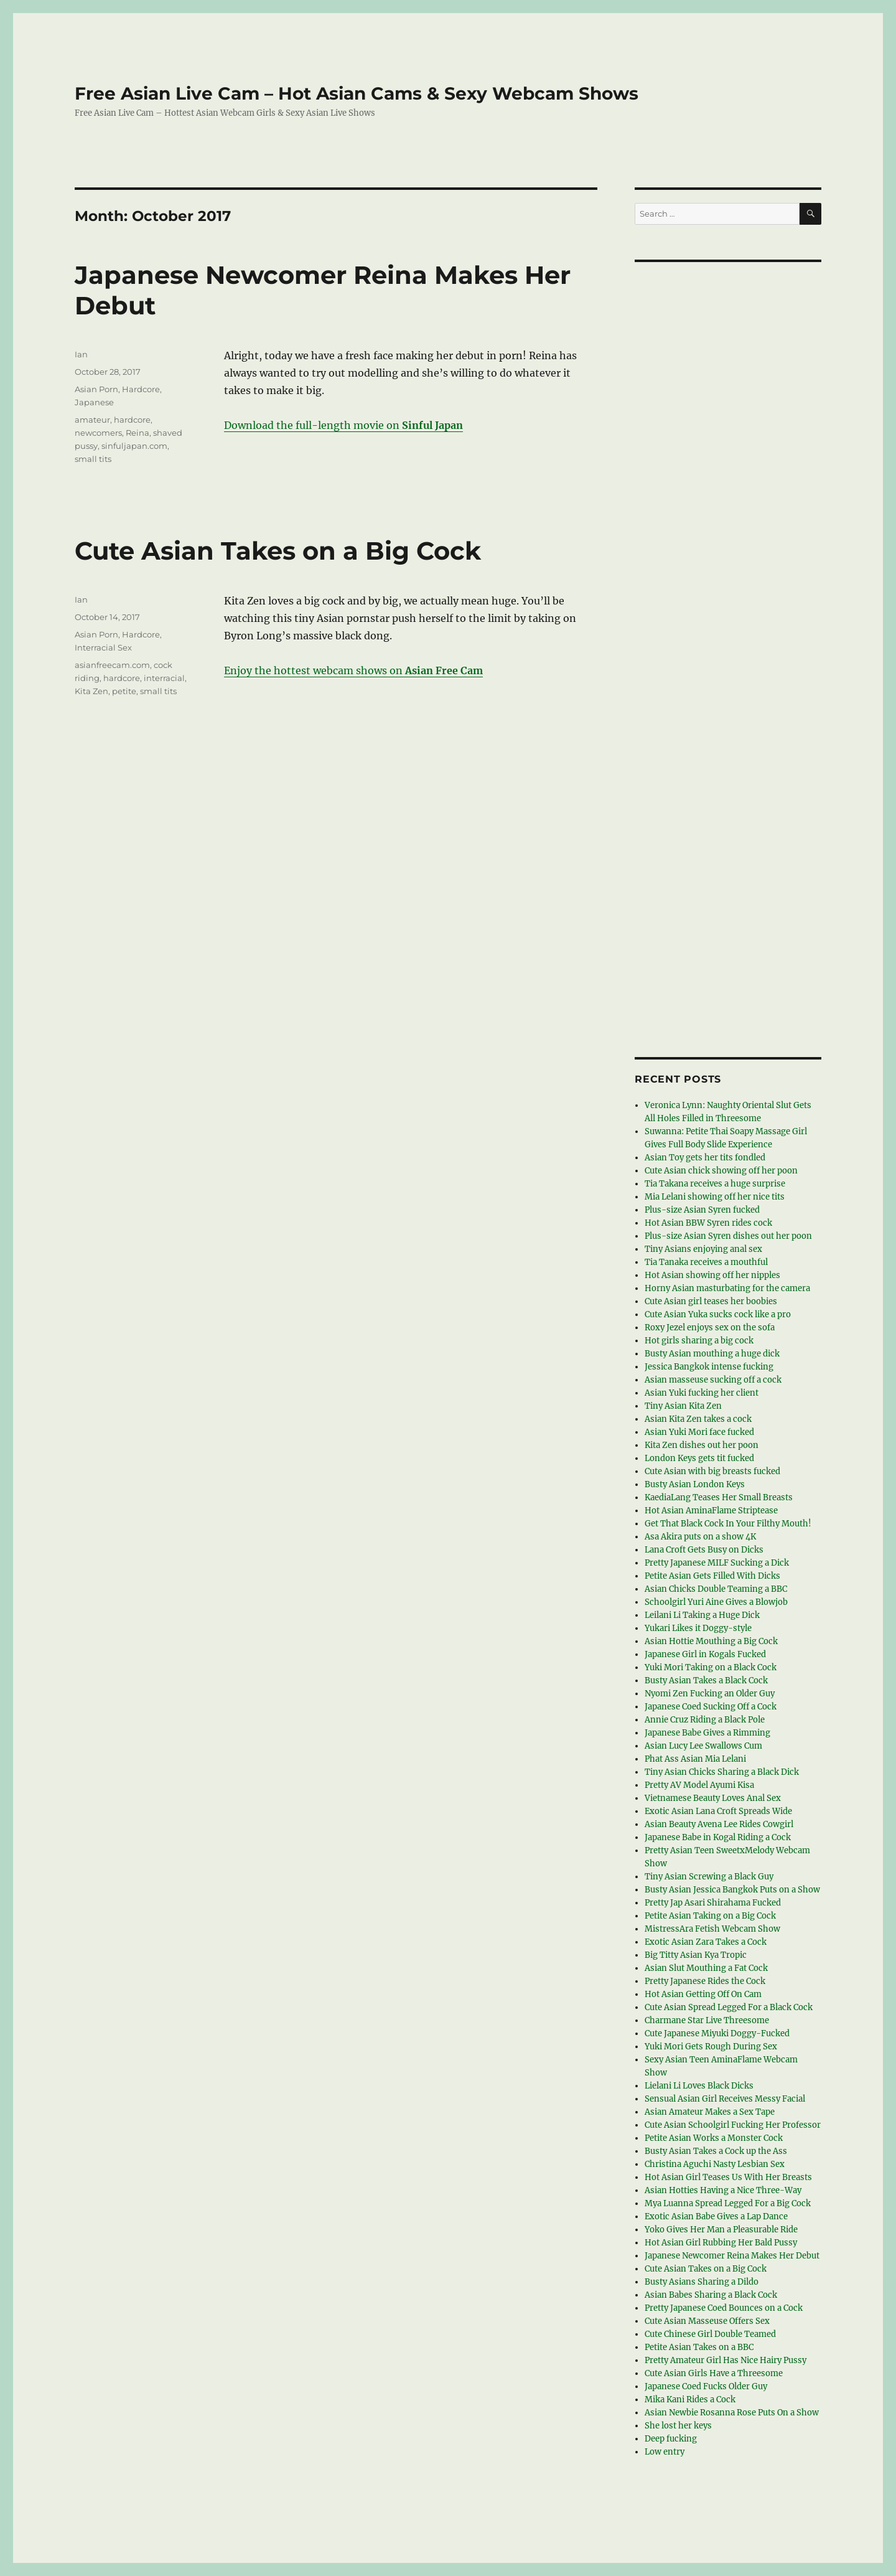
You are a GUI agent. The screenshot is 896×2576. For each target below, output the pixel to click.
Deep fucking (671, 2438)
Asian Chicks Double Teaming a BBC (716, 1589)
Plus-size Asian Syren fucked (702, 1210)
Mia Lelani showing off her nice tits (715, 1197)
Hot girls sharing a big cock (699, 1340)
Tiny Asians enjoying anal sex (703, 1249)
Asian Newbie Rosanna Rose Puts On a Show (732, 2412)
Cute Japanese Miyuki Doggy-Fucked (717, 2033)
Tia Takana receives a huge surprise (715, 1183)
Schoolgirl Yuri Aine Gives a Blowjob (716, 1602)
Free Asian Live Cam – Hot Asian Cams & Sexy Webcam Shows (356, 93)
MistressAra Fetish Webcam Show (712, 1929)
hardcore (132, 420)
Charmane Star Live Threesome (707, 2020)
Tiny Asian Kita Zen (683, 1406)
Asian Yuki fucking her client (701, 1393)
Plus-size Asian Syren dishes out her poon (728, 1236)
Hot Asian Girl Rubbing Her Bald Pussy (721, 2242)
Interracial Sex (103, 647)
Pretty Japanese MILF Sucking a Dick (717, 1563)
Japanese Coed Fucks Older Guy (706, 2386)
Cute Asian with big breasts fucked (712, 1471)
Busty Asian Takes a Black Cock (706, 1680)
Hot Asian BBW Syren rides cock (708, 1223)
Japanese (94, 402)
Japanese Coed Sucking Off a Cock (711, 1706)
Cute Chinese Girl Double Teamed (710, 2334)
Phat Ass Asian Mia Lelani (695, 1759)
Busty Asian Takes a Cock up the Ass (716, 2151)
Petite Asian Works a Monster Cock (714, 2138)
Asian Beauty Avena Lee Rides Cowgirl (719, 1824)
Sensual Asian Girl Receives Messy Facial (725, 2099)
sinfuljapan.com (134, 446)
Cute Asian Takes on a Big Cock (278, 550)
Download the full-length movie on (343, 425)
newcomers (98, 433)
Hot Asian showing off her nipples (712, 1275)
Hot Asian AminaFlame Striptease (711, 1510)
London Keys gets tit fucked (699, 1458)
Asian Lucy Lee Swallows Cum (703, 1746)
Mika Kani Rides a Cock (690, 2399)
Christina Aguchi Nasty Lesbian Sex (715, 2164)
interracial (164, 678)
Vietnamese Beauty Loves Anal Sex (713, 1798)
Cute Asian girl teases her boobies (711, 1301)
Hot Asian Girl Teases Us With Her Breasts (728, 2177)
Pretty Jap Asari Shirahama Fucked (713, 1902)
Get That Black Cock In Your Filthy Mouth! (728, 1523)
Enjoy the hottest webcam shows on (353, 670)
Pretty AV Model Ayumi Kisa (699, 1785)
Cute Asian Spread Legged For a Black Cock (729, 2007)
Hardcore (141, 389)
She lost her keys (678, 2425)
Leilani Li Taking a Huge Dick (702, 1615)
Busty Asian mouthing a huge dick (712, 1353)
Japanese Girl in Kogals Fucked (705, 1654)
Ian (81, 354)
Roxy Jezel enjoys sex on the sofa (710, 1327)
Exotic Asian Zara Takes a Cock (706, 1942)
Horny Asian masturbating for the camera (727, 1288)
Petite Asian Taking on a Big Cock (710, 1916)
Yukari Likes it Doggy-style (698, 1628)
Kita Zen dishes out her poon (701, 1445)
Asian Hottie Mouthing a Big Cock (711, 1641)
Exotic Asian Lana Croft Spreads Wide (718, 1811)
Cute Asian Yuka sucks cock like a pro (718, 1314)
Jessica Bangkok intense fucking (709, 1366)
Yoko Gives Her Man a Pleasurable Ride (721, 2229)
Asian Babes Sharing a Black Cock (711, 2295)
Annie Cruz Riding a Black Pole (705, 1719)
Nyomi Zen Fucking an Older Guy (710, 1693)
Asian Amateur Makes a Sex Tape (710, 2112)
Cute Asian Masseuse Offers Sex (707, 2321)
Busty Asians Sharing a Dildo (701, 2282)
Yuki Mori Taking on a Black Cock (711, 1667)
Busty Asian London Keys (695, 1484)
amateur (92, 420)
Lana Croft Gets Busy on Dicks (704, 1549)
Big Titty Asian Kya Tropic (696, 1955)
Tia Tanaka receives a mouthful (706, 1262)
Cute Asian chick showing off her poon (721, 1170)
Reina (137, 433)
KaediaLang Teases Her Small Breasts (719, 1497)
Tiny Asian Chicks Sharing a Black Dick (722, 1772)
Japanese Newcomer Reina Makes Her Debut (732, 2255)
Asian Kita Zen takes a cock (698, 1419)
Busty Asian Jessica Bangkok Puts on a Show (732, 1889)
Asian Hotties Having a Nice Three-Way (723, 2190)
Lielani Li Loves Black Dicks (699, 2085)
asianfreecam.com (112, 665)
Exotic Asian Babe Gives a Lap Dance (716, 2216)
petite (124, 691)
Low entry (664, 2452)
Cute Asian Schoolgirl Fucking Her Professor (733, 2125)
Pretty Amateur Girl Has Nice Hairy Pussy (725, 2360)
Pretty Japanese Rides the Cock (705, 1981)
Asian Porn (96, 389)
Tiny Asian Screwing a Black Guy (709, 1876)
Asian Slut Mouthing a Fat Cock (706, 1968)
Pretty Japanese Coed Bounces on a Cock (724, 2308)
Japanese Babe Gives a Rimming (707, 1733)
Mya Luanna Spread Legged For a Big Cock (728, 2203)
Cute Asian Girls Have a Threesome (714, 2373)
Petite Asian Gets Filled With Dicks (712, 1576)
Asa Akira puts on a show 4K (700, 1536)
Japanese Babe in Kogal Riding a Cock (718, 1837)
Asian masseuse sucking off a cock (713, 1380)
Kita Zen (91, 691)
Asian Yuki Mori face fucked (699, 1432)
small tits (93, 459)
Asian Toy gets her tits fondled (705, 1157)
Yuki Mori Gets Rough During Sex (711, 2046)
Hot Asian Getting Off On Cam (703, 1994)
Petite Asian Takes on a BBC (699, 2347)
